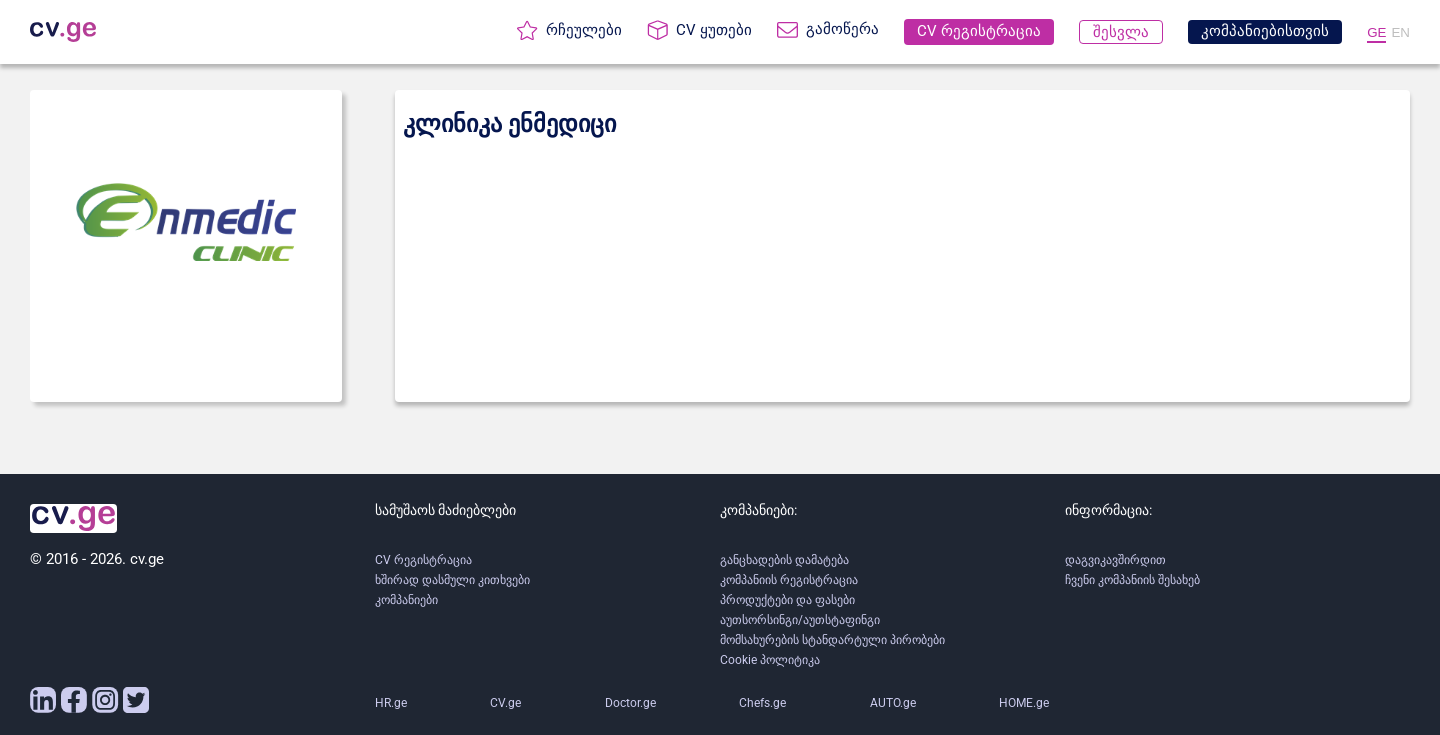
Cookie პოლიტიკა (770, 660)
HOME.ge (1024, 703)
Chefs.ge (762, 703)
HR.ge (391, 703)
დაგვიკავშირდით (1115, 560)
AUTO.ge (893, 703)
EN (1400, 32)
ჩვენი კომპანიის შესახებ (1132, 580)
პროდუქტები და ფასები (787, 600)
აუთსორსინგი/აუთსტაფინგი (800, 620)
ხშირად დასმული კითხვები (452, 580)
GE (1376, 32)
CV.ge (505, 703)
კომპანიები (406, 600)
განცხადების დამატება (784, 560)
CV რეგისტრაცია (423, 560)
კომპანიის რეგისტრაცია (789, 580)
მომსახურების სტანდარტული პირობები (832, 640)
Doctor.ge (630, 703)
